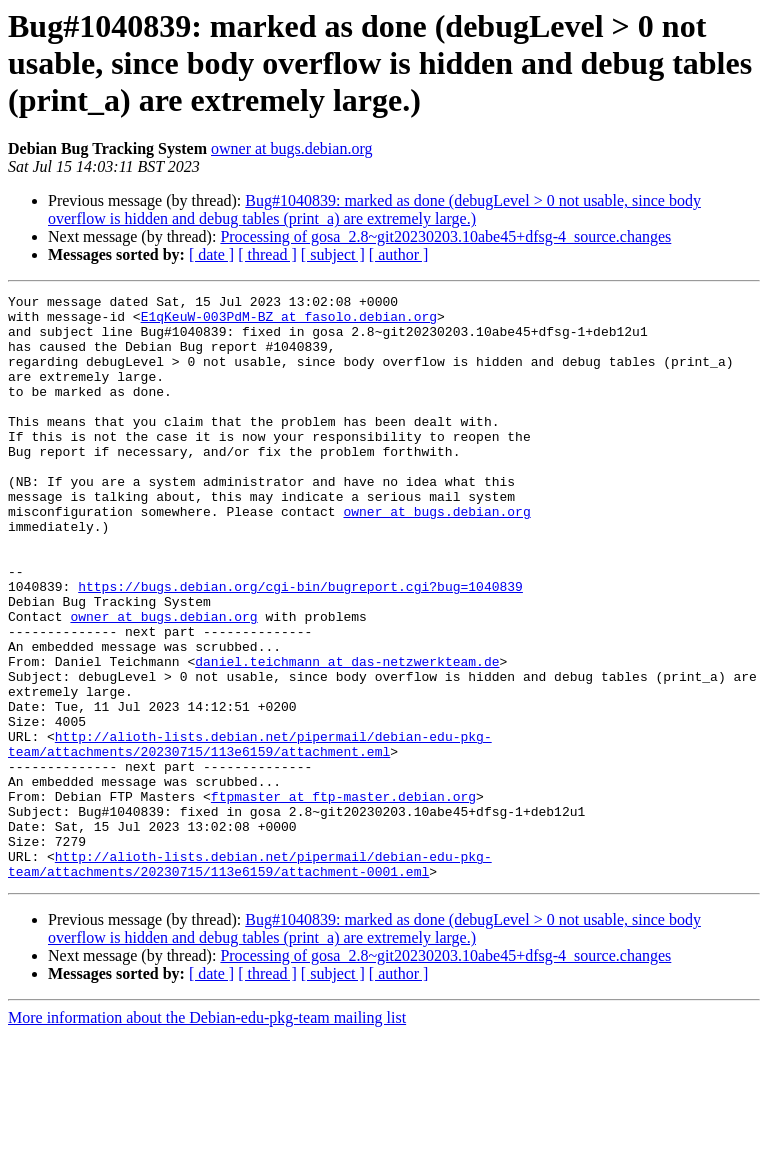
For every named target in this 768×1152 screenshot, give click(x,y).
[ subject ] (333, 254)
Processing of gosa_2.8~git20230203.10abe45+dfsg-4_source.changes (445, 236)
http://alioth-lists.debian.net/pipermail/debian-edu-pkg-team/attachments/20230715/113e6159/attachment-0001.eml (250, 979)
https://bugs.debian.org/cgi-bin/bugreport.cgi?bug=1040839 (300, 646)
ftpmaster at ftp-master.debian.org (343, 898)
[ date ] (211, 254)
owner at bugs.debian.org (291, 148)
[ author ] (399, 254)
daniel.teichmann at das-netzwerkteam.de (347, 736)
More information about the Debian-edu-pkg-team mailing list (207, 1134)
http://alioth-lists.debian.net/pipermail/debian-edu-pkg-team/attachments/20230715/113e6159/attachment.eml (250, 835)
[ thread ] (267, 254)
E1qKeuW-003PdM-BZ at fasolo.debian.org (289, 322)
